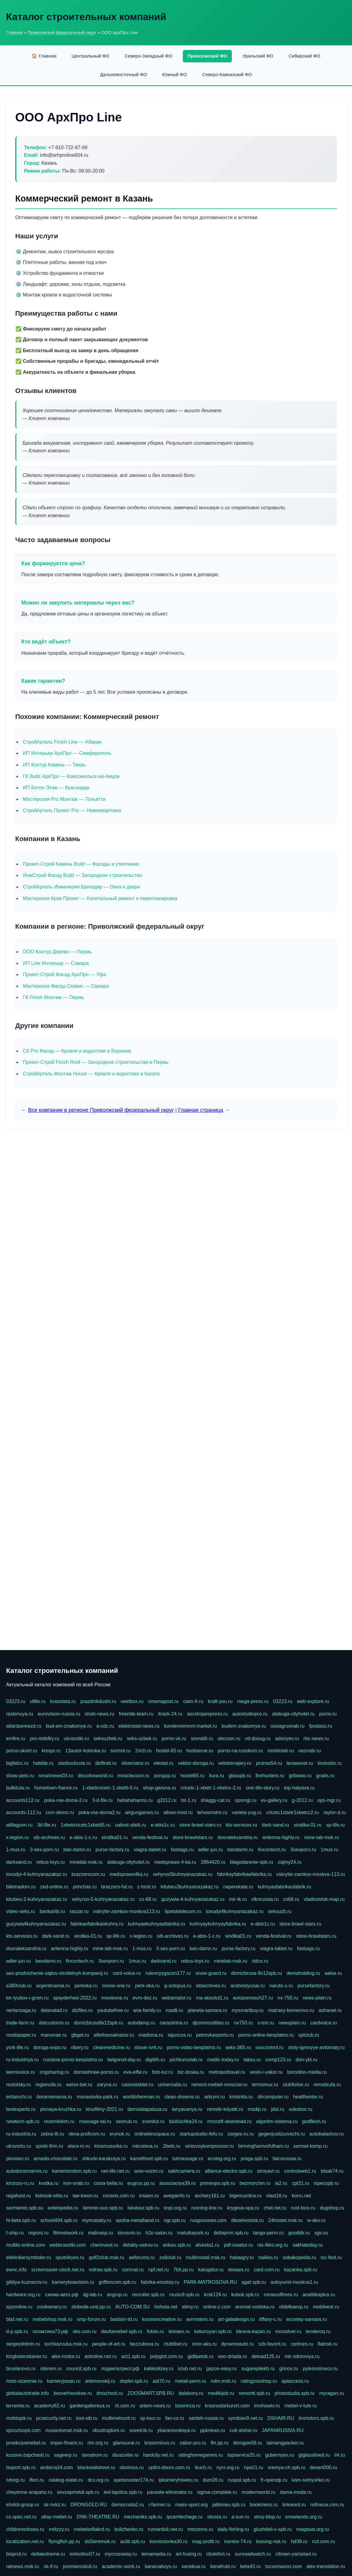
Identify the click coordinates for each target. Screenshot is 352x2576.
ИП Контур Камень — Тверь (54, 764)
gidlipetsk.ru (200, 2356)
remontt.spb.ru (254, 2393)
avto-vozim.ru (148, 2171)
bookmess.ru (264, 2504)
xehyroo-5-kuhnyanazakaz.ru (103, 1899)
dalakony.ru (191, 2393)
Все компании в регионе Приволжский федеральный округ (101, 1110)
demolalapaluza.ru (147, 2109)
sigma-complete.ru (217, 2492)
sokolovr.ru (300, 2109)
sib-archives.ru (49, 1837)
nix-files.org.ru (272, 2245)
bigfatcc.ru (17, 1763)
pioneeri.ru (17, 2158)
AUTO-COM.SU (132, 2306)
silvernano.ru (135, 1763)
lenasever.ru (300, 1763)
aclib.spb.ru (132, 2541)
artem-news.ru (155, 2405)
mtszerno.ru (200, 2529)
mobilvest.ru (326, 2306)
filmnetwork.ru (68, 2232)
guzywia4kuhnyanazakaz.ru (36, 1923)
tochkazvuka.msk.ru (65, 2343)
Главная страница (200, 1110)
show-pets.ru (20, 1775)
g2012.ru (166, 1800)
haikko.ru (268, 2257)
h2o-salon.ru (159, 2232)
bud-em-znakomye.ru (69, 1726)
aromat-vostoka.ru (254, 2306)
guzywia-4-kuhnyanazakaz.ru (192, 1899)
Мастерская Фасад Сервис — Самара (66, 986)
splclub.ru (308, 2035)
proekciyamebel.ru (26, 2442)
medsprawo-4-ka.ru (175, 1862)
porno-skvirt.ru (21, 1750)
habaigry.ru (242, 2257)
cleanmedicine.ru (111, 2047)
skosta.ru (217, 2516)
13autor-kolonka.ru (85, 1750)
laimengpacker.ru (285, 2442)
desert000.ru (323, 2467)
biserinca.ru (187, 2405)
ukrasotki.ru (76, 1738)
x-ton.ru (265, 2022)
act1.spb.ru (133, 2356)
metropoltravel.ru (226, 2072)
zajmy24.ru (289, 1862)
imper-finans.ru (67, 2442)
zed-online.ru (54, 1886)
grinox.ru (288, 2368)
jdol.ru (277, 2109)
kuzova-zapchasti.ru (27, 2455)
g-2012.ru (302, 1800)
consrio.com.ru (118, 2195)
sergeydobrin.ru (23, 2343)
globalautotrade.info (27, 2393)
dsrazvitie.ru (125, 2455)
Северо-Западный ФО (148, 55)
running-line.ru (206, 2207)
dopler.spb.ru (134, 2381)
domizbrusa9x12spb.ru (98, 2022)
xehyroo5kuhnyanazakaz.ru (183, 1874)
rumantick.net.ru (165, 2529)
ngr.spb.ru (175, 2220)
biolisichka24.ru (186, 2121)
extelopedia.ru (63, 2207)
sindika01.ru (115, 1837)
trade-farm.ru (20, 2022)
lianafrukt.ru (223, 2566)
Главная (14, 32)
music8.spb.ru (184, 2294)
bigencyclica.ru (245, 2195)
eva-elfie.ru (136, 2072)
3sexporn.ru (303, 1849)
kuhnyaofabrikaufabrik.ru (284, 1886)
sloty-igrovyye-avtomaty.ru (316, 2047)
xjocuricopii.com (23, 2430)
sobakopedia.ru (299, 2257)
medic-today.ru (223, 2059)
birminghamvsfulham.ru (263, 2146)
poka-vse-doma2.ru (99, 1812)
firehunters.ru (270, 1775)
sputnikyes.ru (70, 2257)
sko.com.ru (84, 2331)
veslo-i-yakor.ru (266, 2072)
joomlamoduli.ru (80, 2566)
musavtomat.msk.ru (66, 2430)
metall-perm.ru (190, 2381)
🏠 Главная (44, 55)
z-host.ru (146, 1886)
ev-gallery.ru (274, 1800)
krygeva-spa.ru (243, 2207)
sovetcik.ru (140, 2430)
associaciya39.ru (177, 2183)
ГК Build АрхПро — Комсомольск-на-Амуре (71, 776)
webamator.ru (176, 1997)
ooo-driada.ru (232, 2356)
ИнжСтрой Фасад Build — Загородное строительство (82, 875)
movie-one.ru (116, 1985)
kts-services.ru (241, 1825)
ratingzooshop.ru (259, 2381)
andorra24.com (56, 2467)
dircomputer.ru (272, 2096)
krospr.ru (51, 1750)
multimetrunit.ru (118, 2418)
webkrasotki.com (68, 2245)
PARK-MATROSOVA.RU (210, 2282)
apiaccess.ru (295, 2381)
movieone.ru (114, 1997)
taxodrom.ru (95, 2455)
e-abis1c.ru (163, 1825)
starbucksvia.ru (74, 1763)
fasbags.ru (182, 1849)
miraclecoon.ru (133, 1775)
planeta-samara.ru (207, 2010)
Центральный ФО (90, 55)
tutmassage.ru (187, 2158)
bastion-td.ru (124, 2319)
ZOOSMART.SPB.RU (150, 2393)
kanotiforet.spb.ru (149, 2158)
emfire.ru (15, 1738)
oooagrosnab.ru (287, 1726)
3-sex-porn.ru (44, 1849)
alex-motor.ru (65, 2356)
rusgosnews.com (208, 2220)
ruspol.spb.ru (242, 2480)
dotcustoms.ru (54, 2022)
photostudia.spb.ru (295, 2393)
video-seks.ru (20, 1911)
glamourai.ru (126, 2442)
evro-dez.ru (145, 1997)
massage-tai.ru (95, 2121)
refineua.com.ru (327, 2504)
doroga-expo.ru (50, 2047)
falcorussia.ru (287, 2158)
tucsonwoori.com (283, 2566)
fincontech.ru (272, 1849)
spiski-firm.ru (49, 2146)
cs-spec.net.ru (21, 2516)
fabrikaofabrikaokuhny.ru (97, 1923)
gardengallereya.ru (90, 2405)
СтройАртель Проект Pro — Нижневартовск (72, 810)
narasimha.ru (174, 2022)
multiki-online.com (25, 2245)
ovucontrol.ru (270, 2047)
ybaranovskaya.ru (176, 2430)
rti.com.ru (125, 2405)
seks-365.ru (238, 2047)
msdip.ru (257, 2109)
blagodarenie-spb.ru (251, 1862)
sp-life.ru (335, 1825)
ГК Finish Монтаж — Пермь (53, 997)
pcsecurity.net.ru (53, 2418)
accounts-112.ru (23, 1812)
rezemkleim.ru (59, 2121)
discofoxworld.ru (95, 1775)
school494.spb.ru (59, 2220)
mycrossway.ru (121, 2554)
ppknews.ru (212, 2430)
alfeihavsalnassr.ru (114, 2035)
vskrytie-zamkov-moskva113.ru (126, 1911)
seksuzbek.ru (107, 1738)
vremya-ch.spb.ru (286, 2467)
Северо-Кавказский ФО (227, 74)
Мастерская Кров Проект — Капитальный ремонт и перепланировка (100, 898)
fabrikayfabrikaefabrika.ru (244, 1874)
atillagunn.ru (19, 1825)
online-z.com (217, 2306)
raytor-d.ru (334, 1812)
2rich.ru (143, 1750)
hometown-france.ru (55, 1787)
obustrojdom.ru (108, 2430)
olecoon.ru (229, 1738)
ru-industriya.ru (22, 2059)
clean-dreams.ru (182, 2096)
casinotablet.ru (137, 2084)
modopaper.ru (21, 2035)
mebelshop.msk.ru (52, 2319)
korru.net (301, 2195)
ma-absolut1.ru (212, 1997)
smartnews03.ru (56, 1775)
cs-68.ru (148, 1899)
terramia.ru (18, 2405)
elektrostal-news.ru (139, 1726)
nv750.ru (243, 2022)
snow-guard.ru (210, 1973)
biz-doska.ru (190, 2072)
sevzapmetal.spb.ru (78, 2492)
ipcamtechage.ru (184, 2516)
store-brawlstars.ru (193, 1837)
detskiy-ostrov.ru (140, 2245)
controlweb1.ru (300, 2171)
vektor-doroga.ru (196, 1763)
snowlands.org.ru (303, 2516)
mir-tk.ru (238, 1899)
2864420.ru (213, 1862)
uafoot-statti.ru (130, 1825)
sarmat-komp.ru (310, 2146)
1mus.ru (329, 1849)
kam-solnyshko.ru (311, 2480)
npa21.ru (253, 2467)
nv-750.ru (287, 1997)
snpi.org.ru (175, 2207)
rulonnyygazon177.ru (168, 1973)
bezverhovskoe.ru (73, 2393)
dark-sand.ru (275, 1825)
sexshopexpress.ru (207, 1713)
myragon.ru (331, 2393)
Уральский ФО (257, 55)
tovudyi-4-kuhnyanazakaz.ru (36, 1874)
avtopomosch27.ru (253, 1997)
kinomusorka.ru (110, 2146)
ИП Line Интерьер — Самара (56, 963)
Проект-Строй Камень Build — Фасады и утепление (81, 864)
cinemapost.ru (163, 1701)
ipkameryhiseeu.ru (178, 2480)
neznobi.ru (309, 1750)
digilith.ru (155, 2059)
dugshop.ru (332, 2207)
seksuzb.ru (279, 1911)
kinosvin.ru (129, 2232)
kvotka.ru (48, 2183)
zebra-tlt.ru (52, 2133)
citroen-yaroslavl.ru (295, 2554)
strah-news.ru (99, 1713)
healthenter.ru (308, 2096)
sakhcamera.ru (184, 2171)
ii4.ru (339, 2455)
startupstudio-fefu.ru (201, 2133)
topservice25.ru (243, 2455)
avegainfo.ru (176, 2195)
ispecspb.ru (326, 2183)
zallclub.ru (170, 2257)
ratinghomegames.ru (200, 2455)
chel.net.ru (275, 2207)
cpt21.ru (300, 2183)
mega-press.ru (252, 1701)
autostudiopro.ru (250, 1713)
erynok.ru (120, 2133)
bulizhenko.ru (128, 2529)
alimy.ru (190, 2306)
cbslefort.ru (218, 2554)
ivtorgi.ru (15, 2480)
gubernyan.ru (279, 2455)
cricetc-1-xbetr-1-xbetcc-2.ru (210, 1787)
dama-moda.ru (296, 2492)
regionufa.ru (48, 2084)
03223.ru (15, 1701)
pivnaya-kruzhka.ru (60, 2109)
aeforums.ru (142, 2257)
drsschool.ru (109, 2393)
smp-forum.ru (91, 2319)
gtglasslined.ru (314, 2455)
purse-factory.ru (112, 1849)
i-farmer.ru (159, 2504)
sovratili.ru (202, 1738)
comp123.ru (278, 2059)
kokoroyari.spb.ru (213, 2331)
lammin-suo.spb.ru (103, 2207)
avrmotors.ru (200, 2319)
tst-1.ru (188, 1800)
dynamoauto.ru (237, 2343)
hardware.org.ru (23, 2294)
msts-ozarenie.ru (24, 2381)
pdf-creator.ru (238, 2245)
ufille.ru (38, 1701)
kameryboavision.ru (73, 2282)
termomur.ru (265, 2084)
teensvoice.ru (20, 2072)
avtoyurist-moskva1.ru (294, 2282)
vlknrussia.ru (265, 1899)
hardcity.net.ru (158, 2455)
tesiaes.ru (238, 2269)
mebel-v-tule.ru (300, 2405)
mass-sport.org (191, 2504)
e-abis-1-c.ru (83, 1837)
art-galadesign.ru (236, 2319)
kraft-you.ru (220, 1701)
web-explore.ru (313, 1701)
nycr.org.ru (227, 2467)
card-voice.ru (127, 1973)
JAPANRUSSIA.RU (283, 2430)
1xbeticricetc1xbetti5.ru (85, 1825)
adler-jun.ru (210, 1849)
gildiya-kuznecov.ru (26, 2282)
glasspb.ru (239, 1775)
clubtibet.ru (175, 2343)
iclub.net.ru (190, 2368)
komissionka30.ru (169, 2541)
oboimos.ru (132, 2467)
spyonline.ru (19, 2306)
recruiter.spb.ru (148, 2294)
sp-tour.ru (150, 2418)
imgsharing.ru (54, 2072)
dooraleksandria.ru (238, 1837)
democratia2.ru (127, 2504)
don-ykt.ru (306, 2059)
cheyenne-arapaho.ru (29, 2492)
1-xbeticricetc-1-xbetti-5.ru (110, 1787)
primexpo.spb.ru (217, 2183)
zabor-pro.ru (192, 2442)
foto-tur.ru (162, 2072)
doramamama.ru (54, 2096)
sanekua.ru (194, 2566)
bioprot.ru (16, 2554)
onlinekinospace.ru (154, 2133)
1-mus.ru (15, 1849)
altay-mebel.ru (56, 2516)
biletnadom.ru (21, 1886)
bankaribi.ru (52, 1911)
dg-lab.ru (92, 2294)
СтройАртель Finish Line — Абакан (62, 742)
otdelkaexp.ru (293, 2306)
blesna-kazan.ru (253, 2331)
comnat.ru (133, 2269)
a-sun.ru (240, 2516)
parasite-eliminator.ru (169, 2492)
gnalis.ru (325, 1775)
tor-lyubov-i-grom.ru (27, 1997)
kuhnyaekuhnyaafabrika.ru (156, 1923)
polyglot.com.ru (166, 2356)
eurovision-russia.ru (59, 1713)
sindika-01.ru (308, 1825)
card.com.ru (266, 2269)
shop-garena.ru (159, 1787)
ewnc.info (16, 2269)
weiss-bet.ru (79, 2084)
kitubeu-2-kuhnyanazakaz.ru (36, 1899)
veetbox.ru (132, 1701)
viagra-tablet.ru (150, 1849)
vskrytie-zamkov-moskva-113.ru (310, 1874)
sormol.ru (120, 1750)
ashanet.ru (330, 2010)
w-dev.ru (316, 2220)
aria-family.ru (147, 2010)
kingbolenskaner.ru (26, 2356)
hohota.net (165, 2306)
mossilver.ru (288, 2331)
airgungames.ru (142, 1812)
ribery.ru (80, 2047)
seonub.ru (127, 2121)
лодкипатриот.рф (120, 2368)
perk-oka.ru (147, 1985)
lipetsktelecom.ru (183, 1911)
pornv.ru (328, 1713)
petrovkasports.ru (215, 2035)
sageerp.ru (65, 2455)
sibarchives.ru (211, 1985)
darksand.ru (19, 1862)
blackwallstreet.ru (96, 2467)
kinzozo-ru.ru (20, 2183)
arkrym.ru (214, 2096)
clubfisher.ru (296, 2084)
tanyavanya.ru (187, 2109)
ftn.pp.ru (219, 2442)
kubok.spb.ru (245, 2294)
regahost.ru (18, 2195)
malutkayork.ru (193, 2232)
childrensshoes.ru (25, 2529)
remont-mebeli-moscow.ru (219, 2084)
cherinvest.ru (104, 2245)
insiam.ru (149, 2195)
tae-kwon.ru (85, 2195)
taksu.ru (252, 2059)
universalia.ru (172, 2084)
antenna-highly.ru (280, 1837)
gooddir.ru (299, 2232)
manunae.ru (54, 2035)
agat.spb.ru (254, 2282)
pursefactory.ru (314, 1985)
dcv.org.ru (98, 2480)
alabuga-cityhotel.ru (293, 1713)
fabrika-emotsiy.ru (160, 2282)
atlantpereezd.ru (23, 1726)
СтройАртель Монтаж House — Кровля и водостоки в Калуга (91, 1073)
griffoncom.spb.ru (117, 2282)
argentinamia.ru (53, 1985)
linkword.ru (294, 2504)
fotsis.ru (155, 2331)
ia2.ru (281, 2183)
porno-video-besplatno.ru (194, 2047)
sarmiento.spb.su (24, 2207)
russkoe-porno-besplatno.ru (73, 2059)
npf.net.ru (158, 2269)
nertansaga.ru (21, 2010)
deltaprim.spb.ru (231, 2232)
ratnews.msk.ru (22, 2566)
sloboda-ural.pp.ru (91, 2306)
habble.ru (43, 1763)
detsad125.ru (266, 2356)
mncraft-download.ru (229, 2121)
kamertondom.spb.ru (74, 2171)
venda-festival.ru (150, 1837)
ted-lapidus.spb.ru (123, 2492)
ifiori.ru (36, 2480)
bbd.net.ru (17, 2319)
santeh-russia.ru (206, 2418)
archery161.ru (210, 2195)
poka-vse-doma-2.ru (65, 1800)
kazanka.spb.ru (300, 2269)
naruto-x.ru (281, 1985)
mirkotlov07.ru (85, 2554)
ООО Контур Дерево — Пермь (57, 951)
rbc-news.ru (316, 1738)
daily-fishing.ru (233, 2529)
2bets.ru (171, 2146)
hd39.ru (299, 2541)
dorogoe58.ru (247, 2442)
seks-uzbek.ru (142, 1738)
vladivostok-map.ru (324, 1899)
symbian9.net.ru (245, 2418)
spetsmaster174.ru (133, 2480)
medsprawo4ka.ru (129, 1874)
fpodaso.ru (320, 1726)
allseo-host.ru (178, 1812)
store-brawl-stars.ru (200, 1825)
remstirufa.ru (327, 2084)
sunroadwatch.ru (253, 2554)
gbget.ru (80, 2035)
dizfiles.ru (82, 2010)
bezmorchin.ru (255, 2183)
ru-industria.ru (21, 2133)
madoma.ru (150, 2035)
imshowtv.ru (267, 2405)
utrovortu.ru (18, 2146)
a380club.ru (19, 1985)
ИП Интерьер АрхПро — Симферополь (67, 753)
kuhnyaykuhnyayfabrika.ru (218, 1923)
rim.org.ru (97, 2442)
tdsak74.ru (332, 2171)
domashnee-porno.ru (96, 2072)
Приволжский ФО (207, 55)
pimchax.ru (84, 1886)
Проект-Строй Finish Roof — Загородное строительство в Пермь (96, 1062)
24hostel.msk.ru (285, 2220)
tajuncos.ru (179, 2035)
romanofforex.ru (281, 2294)
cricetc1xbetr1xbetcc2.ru (292, 1812)
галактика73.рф (50, 2331)
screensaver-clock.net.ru (57, 2269)
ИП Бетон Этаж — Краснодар (56, 787)
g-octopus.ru (177, 1985)
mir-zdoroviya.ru (301, 2356)
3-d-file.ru (102, 1800)
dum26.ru (213, 2480)
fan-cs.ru (174, 2418)
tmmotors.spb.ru (316, 2418)
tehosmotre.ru (212, 1812)
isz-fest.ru (331, 2257)
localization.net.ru (25, 2541)
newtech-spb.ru (22, 2121)
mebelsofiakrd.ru (92, 2529)
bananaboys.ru (161, 2566)
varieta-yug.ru (247, 1812)
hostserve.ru (199, 1750)
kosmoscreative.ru (162, 2319)
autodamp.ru (141, 2022)
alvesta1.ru (207, 2245)
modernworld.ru (258, 2492)
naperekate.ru (238, 1886)
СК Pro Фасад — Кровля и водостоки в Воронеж (77, 1050)
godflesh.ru (314, 2121)
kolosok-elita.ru (51, 2195)
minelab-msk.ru (86, 1862)
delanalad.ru (54, 2010)
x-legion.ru (17, 1837)
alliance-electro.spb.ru (229, 2171)
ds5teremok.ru (100, 2541)
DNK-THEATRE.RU (98, 2516)
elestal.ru (163, 1763)
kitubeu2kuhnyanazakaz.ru (189, 1886)
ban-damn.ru (77, 1849)
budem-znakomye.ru (243, 1726)
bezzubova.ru (144, 2343)
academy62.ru (49, 2405)
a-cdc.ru (105, 1726)
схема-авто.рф (61, 2294)
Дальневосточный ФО (123, 74)
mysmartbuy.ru (248, 2010)
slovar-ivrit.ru (148, 2047)
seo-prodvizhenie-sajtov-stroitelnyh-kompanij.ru (57, 1973)
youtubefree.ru (112, 2010)
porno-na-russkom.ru (240, 1750)
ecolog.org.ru (222, 2158)
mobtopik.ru (19, 2418)
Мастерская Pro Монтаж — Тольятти (64, 799)
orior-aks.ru (204, 2343)
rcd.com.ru (323, 2541)
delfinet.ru (106, 1763)
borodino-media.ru (307, 2072)
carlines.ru (302, 2343)
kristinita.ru (241, 2096)
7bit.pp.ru (183, 2269)
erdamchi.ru (19, 2096)
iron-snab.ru (76, 2183)
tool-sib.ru (86, 2418)
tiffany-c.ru (270, 2319)
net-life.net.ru (115, 2171)
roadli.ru (174, 2010)
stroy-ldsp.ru (267, 2516)
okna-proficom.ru (86, 2133)
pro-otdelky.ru (44, 1738)
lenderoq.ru (318, 2331)
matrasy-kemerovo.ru (291, 2010)
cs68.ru (291, 1899)
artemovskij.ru (100, 2381)
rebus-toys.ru (51, 1862)
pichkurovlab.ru (186, 2059)
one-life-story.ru (262, 1787)
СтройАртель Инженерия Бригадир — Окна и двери (81, 886)
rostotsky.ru (18, 2084)
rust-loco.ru (303, 2207)
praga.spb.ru (254, 2158)
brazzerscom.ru (88, 1874)
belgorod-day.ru (124, 2059)
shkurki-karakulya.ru (104, 2158)
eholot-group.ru (22, 2504)
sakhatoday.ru (307, 2245)
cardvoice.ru (323, 2022)
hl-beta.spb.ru (21, 2220)
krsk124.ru (215, 2294)
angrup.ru (117, 2294)
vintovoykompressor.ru (209, 2146)
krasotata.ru (63, 1701)
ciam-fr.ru (193, 1701)
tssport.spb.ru (21, 2467)
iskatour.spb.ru (143, 2207)
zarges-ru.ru (241, 2133)
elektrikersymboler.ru (28, 2257)
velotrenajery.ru (234, 1763)
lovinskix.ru (330, 1763)
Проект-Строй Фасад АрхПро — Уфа (64, 974)
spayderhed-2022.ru (75, 1997)
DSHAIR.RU (280, 2418)
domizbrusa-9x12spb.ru (256, 1973)
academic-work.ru (121, 2566)
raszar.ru (79, 1911)
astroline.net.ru (101, 2356)
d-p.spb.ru (17, 2331)
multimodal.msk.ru (205, 2257)
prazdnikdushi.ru (98, 1701)
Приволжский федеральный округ (62, 32)
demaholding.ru (303, 1973)
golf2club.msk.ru (106, 2257)
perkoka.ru (86, 1985)
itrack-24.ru (170, 1713)
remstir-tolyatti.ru (225, 2109)
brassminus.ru (160, 2442)
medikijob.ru (221, 2393)
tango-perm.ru (268, 2232)
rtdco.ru (260, 1961)
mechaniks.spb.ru (143, 2516)
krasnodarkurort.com (227, 2405)
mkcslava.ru (145, 2146)
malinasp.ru (100, 2232)
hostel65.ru (192, 1775)
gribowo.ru (300, 1775)
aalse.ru (333, 1973)
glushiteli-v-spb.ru (272, 2529)
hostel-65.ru (169, 1750)
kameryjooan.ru (63, 2381)
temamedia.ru (156, 2554)
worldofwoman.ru (141, 2096)
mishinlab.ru (280, 1750)
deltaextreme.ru (48, 2554)
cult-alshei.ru (243, 2430)
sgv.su (321, 2232)
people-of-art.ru (108, 2343)
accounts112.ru (22, 1800)
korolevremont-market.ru (190, 1726)
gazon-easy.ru (221, 2368)
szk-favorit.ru (272, 2343)
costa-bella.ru (108, 2183)
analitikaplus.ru (318, 2294)
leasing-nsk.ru (271, 2541)
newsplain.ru (292, 2022)
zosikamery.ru (52, 2306)
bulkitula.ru (18, 1787)
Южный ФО (174, 74)
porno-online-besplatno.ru (266, 2035)
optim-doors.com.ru (169, 2467)
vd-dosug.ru (258, 1738)
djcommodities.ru (211, 2022)
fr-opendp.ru (274, 2480)
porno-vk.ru (174, 1738)
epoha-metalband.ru (137, 2220)
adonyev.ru (287, 1738)
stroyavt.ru (268, 2171)
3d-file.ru (46, 1825)
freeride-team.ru (136, 1713)
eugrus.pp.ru (141, 2183)
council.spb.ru (81, 2368)
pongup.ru (165, 1775)
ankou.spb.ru (177, 2245)
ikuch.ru (203, 2467)
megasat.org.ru (312, 2529)
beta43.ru (250, 2566)
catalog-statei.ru (65, 2480)
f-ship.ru (15, 2232)
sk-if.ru (51, 2566)
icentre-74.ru (238, 2541)
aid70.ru (161, 2381)
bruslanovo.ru (21, 2368)
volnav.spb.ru (103, 2269)
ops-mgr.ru (328, 1800)
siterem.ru (51, 2368)
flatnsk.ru (327, 2343)
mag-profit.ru (206, 2541)
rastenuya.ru (19, 1713)
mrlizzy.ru (59, 2529)
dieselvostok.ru (247, 2220)
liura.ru (216, 1775)
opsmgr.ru (245, 1800)
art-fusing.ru (189, 2554)
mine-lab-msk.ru (321, 1837)
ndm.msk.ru (223, 2381)
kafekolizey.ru (158, 2368)
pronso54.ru (269, 1763)
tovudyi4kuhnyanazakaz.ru (234, 1911)
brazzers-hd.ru (117, 1886)
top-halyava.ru (299, 1787)
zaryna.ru (107, 2084)
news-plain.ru (317, 1997)
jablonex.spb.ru (229, 2504)
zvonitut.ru (153, 2121)
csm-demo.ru (60, 1812)
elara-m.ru (79, 2146)
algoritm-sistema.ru (277, 2121)
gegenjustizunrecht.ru (281, 2133)
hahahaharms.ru (135, 1800)
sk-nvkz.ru (55, 2504)
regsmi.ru (38, 2232)
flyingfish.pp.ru (64, 2541)
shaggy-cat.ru (215, 1800)
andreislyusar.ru (247, 1985)
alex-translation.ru (325, 2566)
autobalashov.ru (326, 2133)
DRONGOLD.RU (88, 2504)
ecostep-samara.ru (306, 2319)
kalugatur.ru (211, 2269)
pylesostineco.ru (320, 2368)
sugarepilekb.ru (257, 2368)
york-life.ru (17, 2047)
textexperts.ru (21, 2109)
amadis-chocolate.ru (56, 2158)
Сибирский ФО (304, 55)
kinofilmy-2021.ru (104, 2109)
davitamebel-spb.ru (121, 2331)
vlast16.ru (276, 2195)
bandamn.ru (240, 1849)
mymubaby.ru (96, 2220)
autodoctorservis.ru (26, 2171)
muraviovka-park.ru (97, 2096)
